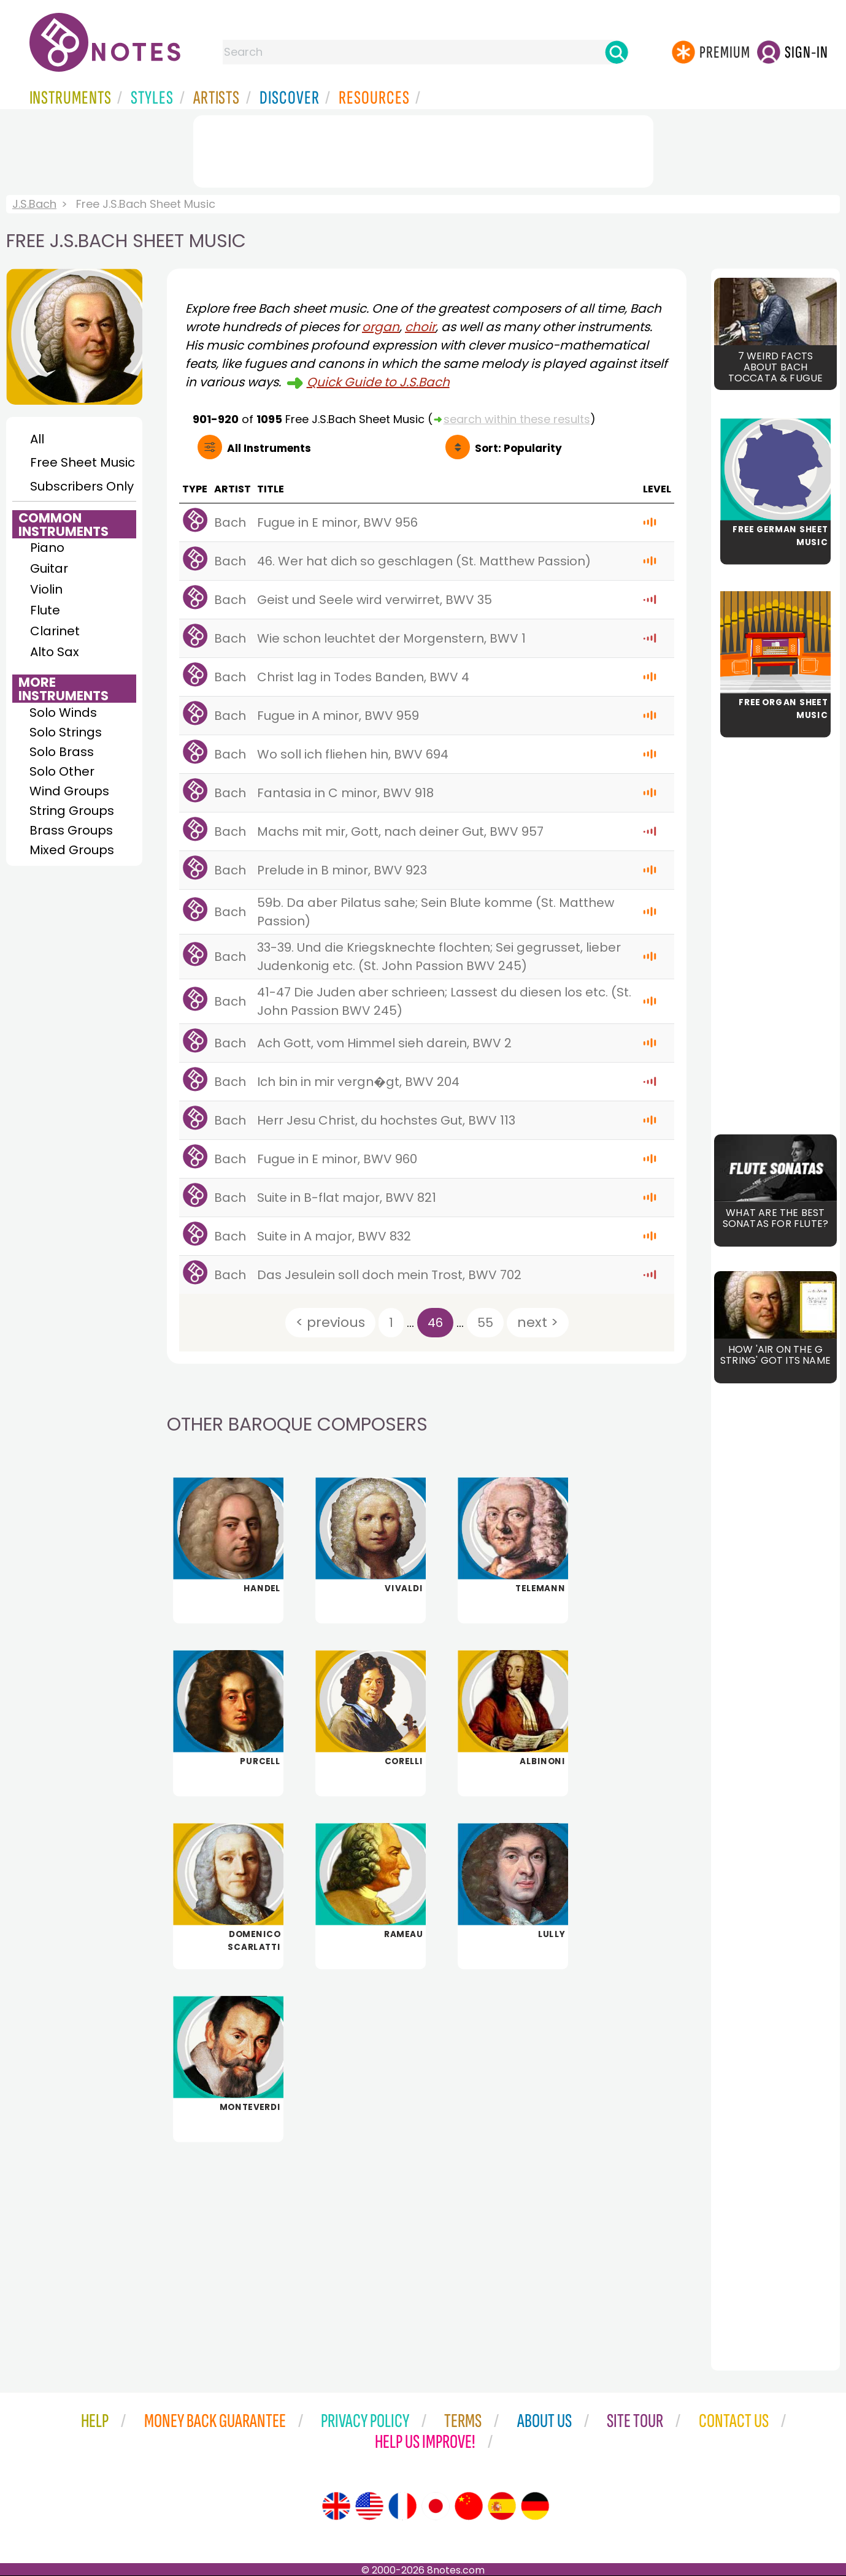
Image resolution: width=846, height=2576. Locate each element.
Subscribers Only (82, 486)
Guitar (49, 568)
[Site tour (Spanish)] (501, 2506)
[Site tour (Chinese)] (468, 2506)
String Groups (71, 810)
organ (380, 326)
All (37, 439)
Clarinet (55, 631)
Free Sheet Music (82, 462)
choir (420, 326)
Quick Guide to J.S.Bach (378, 382)
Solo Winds (63, 712)
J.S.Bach (34, 204)
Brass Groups (71, 830)
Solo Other (61, 771)
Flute (45, 610)
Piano (47, 547)
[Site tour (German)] (535, 2506)
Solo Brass (61, 751)
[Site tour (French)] (402, 2506)
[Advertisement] (423, 149)
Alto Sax (54, 651)
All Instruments (269, 448)
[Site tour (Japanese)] (435, 2506)
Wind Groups (69, 791)
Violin (46, 589)
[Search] (616, 52)
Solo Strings (65, 732)
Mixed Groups (71, 849)
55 (485, 1322)
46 (435, 1322)
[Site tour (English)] (336, 2506)
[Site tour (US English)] (369, 2506)
